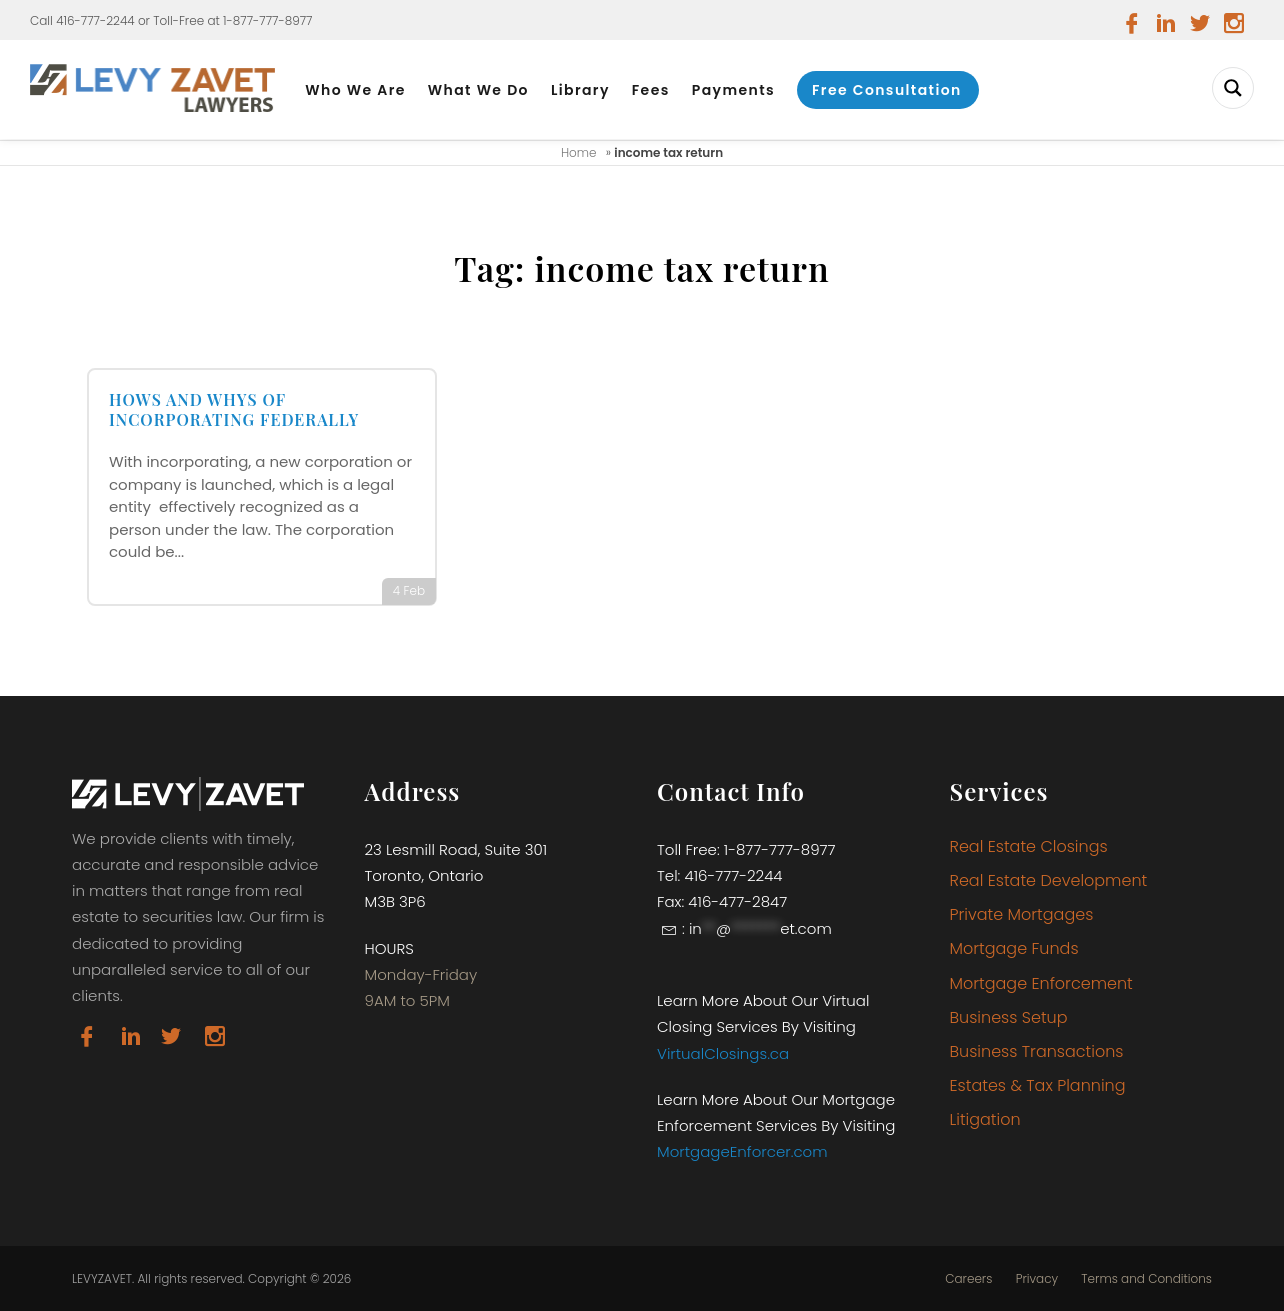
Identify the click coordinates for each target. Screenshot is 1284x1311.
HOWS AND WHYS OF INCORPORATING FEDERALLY (234, 410)
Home (579, 152)
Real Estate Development (1049, 880)
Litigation (985, 1119)
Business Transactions (1037, 1051)
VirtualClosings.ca (723, 1053)
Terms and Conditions (1146, 1279)
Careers (968, 1279)
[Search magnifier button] (1233, 88)
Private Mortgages (1022, 914)
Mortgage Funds (1014, 948)
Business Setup (1009, 1017)
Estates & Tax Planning (1038, 1085)
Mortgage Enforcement (1041, 983)
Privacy (1037, 1279)
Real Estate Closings (1029, 846)
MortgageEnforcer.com (742, 1151)
